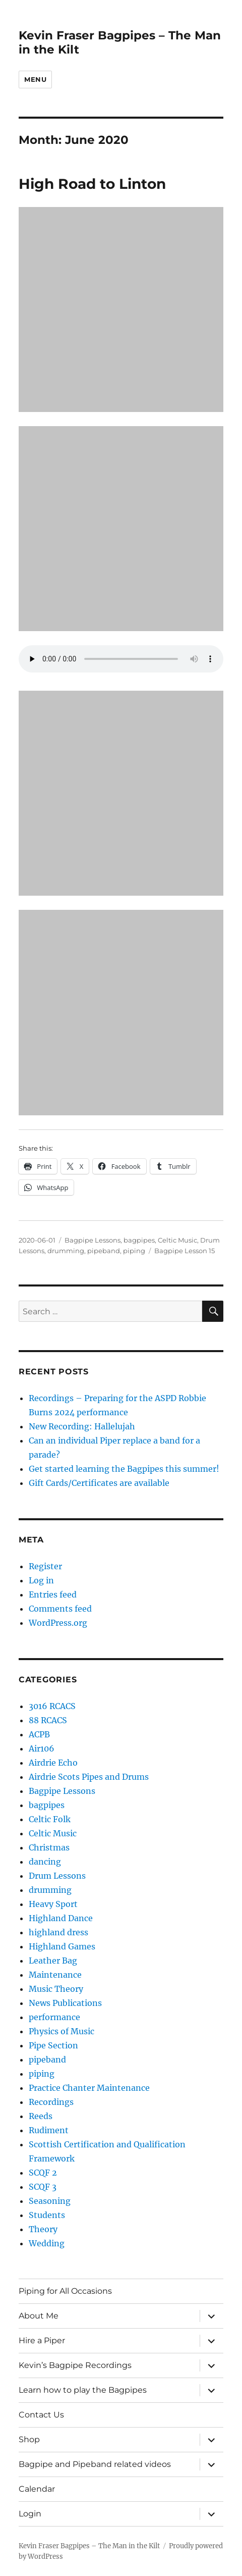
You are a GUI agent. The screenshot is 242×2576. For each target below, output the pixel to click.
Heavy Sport (53, 1904)
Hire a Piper (42, 2340)
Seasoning (50, 2201)
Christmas (49, 1847)
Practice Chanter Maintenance (89, 2088)
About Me (38, 2316)
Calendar (37, 2489)
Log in (41, 1580)
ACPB (39, 1734)
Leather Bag (53, 1960)
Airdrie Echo (53, 1763)
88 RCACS (48, 1720)
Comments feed (60, 1609)
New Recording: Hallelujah (82, 1426)
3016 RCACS (52, 1706)
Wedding (47, 2243)
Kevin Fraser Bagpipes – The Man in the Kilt (89, 2546)
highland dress (58, 1932)
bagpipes (139, 1240)
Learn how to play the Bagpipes (83, 2390)
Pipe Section (53, 2045)
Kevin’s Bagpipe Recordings (75, 2365)
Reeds (40, 2116)
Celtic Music (177, 1240)
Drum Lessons (57, 1876)
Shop (29, 2439)
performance (54, 2017)
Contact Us (41, 2414)
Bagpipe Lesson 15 (184, 1251)
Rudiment (49, 2130)
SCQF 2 (43, 2173)
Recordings (51, 2102)
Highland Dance (61, 1918)
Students (47, 2215)
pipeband (103, 1251)
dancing (45, 1862)
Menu (35, 79)
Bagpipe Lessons (92, 1240)
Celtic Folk (50, 1819)
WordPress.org (58, 1623)
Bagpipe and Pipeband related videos (95, 2464)
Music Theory (56, 1989)
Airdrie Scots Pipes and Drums (89, 1777)
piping (134, 1251)
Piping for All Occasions (65, 2291)
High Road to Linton (92, 183)
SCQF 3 (42, 2187)
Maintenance (55, 1975)
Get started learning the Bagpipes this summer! (124, 1469)
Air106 (41, 1748)
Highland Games (62, 1946)
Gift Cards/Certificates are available (99, 1483)
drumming (65, 1251)
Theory (43, 2229)
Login (30, 2513)
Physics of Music (61, 2031)
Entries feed (53, 1594)
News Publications (65, 2003)
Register (45, 1566)
